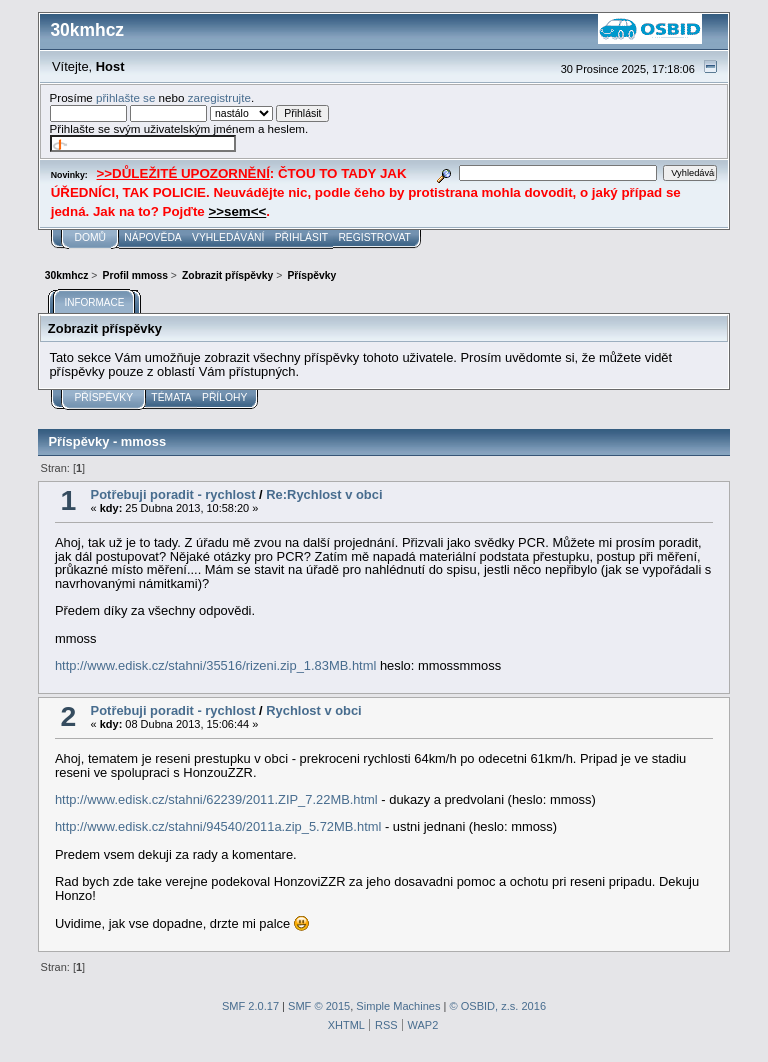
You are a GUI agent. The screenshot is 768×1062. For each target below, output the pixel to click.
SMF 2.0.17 (250, 1006)
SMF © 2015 (319, 1006)
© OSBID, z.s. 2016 (498, 1006)
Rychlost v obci (313, 710)
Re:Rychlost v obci (324, 494)
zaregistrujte (219, 97)
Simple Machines (398, 1006)
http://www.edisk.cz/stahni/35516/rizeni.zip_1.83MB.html (215, 665)
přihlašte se (125, 97)
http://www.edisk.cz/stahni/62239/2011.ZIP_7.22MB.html (216, 799)
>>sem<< (237, 211)
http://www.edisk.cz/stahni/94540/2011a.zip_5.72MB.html (218, 826)
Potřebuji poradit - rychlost (173, 494)
